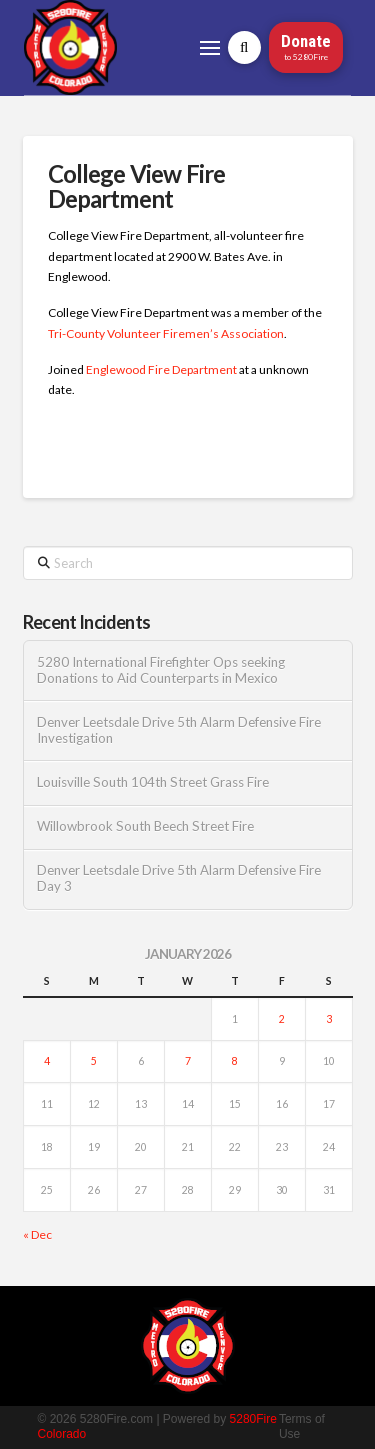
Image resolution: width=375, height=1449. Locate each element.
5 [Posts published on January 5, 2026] (94, 1061)
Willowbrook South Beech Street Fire (145, 826)
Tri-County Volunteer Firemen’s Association (166, 333)
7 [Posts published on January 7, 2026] (188, 1061)
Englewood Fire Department (161, 369)
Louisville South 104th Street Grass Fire (153, 782)
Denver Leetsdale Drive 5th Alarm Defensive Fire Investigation (179, 730)
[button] (210, 48)
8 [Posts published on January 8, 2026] (235, 1061)
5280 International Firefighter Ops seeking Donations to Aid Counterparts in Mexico (161, 670)
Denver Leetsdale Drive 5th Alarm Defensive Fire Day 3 (179, 878)
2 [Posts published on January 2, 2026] (282, 1019)
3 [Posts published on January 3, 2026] (329, 1019)
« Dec (37, 1234)
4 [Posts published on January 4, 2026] (47, 1061)
